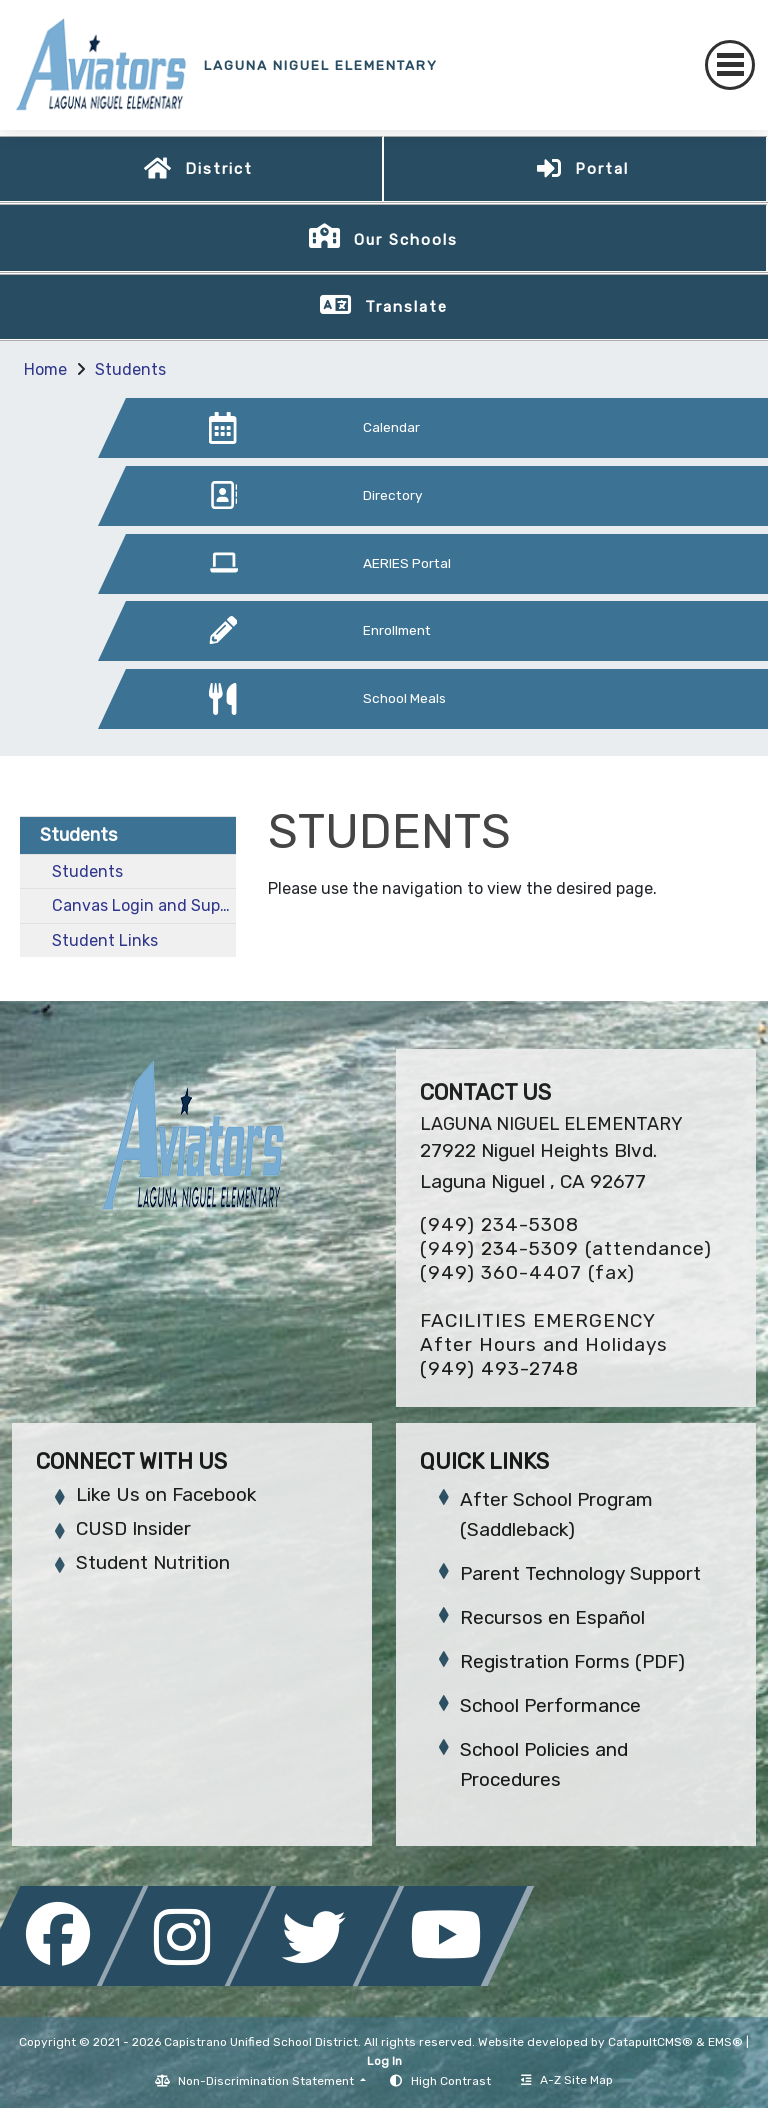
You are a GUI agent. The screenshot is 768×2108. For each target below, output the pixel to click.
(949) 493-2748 (499, 1368)
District (219, 169)
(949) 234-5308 (499, 1224)
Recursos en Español (552, 1617)
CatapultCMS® (650, 2042)
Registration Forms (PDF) (572, 1661)
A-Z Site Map (567, 2080)
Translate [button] (406, 307)
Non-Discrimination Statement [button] (267, 2081)
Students (130, 369)
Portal (602, 169)
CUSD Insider (133, 1528)
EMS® (725, 2042)
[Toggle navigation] (730, 65)
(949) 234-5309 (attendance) (566, 1248)
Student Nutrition (153, 1562)
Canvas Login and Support (144, 905)
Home (45, 369)
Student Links (105, 940)
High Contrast (451, 2081)
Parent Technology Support (580, 1573)
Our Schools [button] (406, 240)
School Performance (550, 1705)
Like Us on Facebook (166, 1494)
